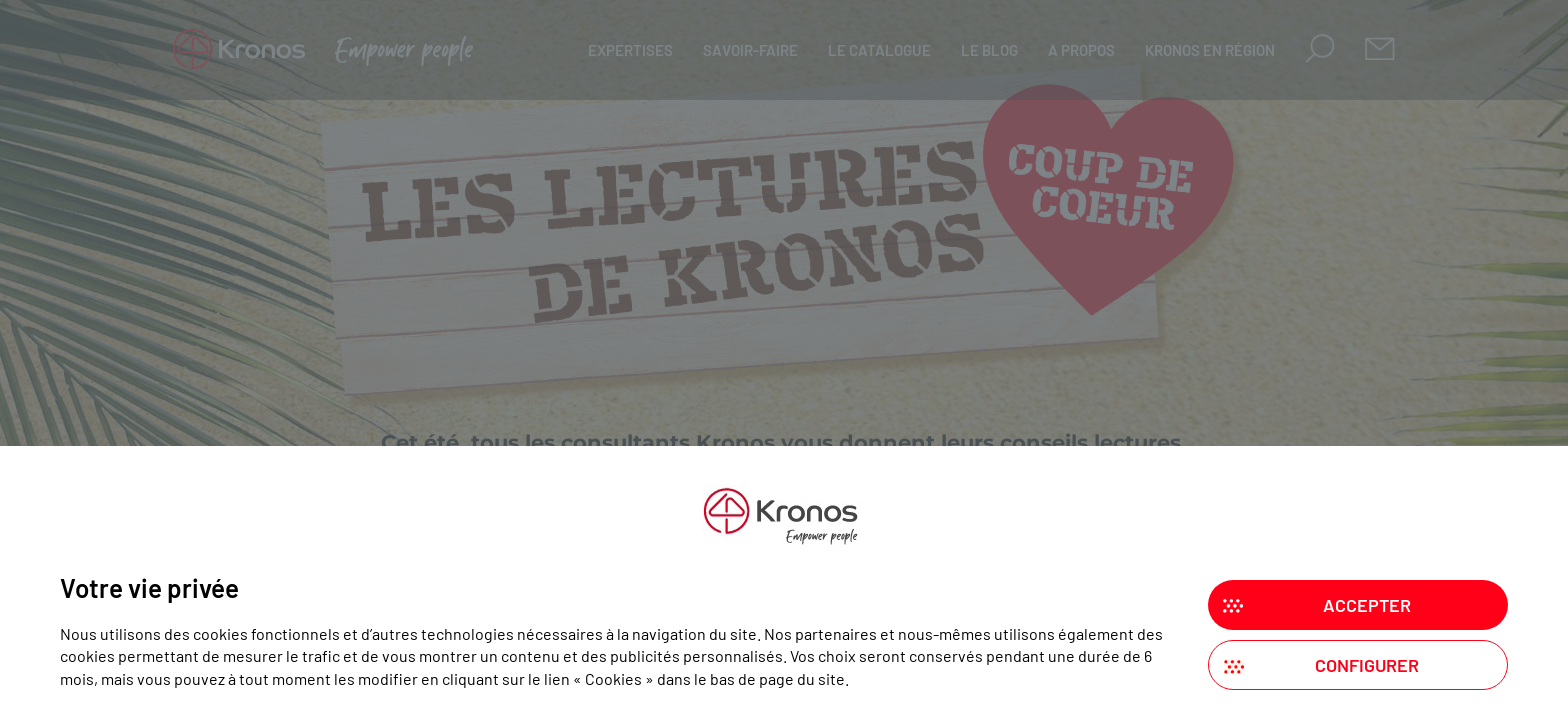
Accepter (1367, 605)
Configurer (1367, 665)
